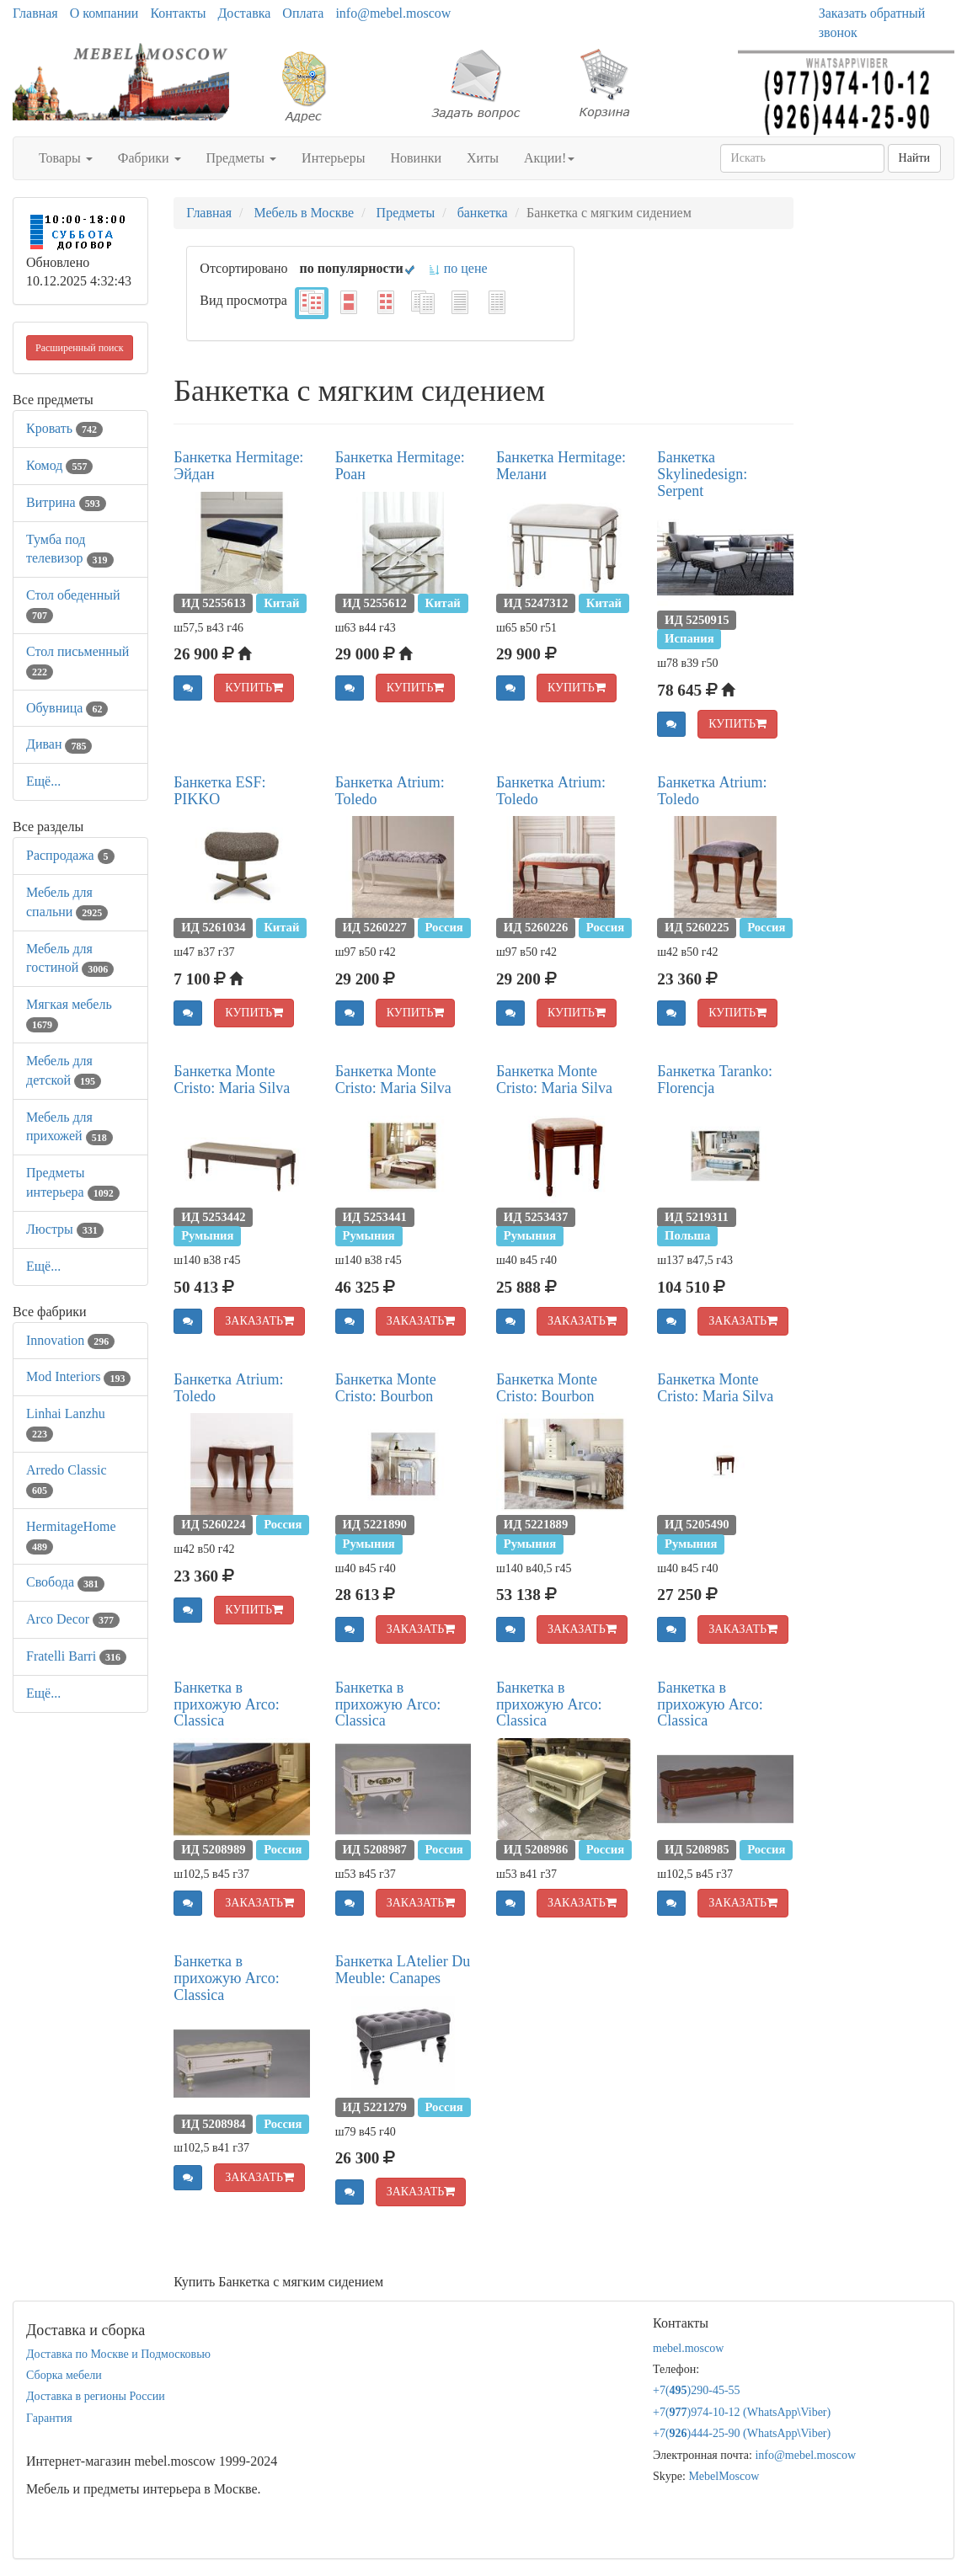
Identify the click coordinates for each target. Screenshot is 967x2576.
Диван (59, 744)
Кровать (64, 428)
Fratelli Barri (76, 1656)
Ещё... (43, 781)
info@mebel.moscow (393, 13)
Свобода (65, 1582)
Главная (35, 13)
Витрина (66, 502)
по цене (458, 268)
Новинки (415, 158)
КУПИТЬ (254, 687)
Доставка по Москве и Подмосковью (118, 2354)
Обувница (67, 708)
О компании (104, 13)
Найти (914, 158)
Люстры (65, 1229)
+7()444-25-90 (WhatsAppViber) (742, 2433)
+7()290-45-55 (696, 2390)
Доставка (243, 13)
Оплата (302, 13)
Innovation (70, 1340)
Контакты (178, 13)
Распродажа (70, 855)
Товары (66, 158)
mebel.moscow (688, 2348)
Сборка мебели (64, 2375)
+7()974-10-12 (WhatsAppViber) (742, 2412)
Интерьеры (333, 158)
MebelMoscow (723, 2476)
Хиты (483, 158)
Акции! (549, 158)
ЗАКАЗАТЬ (259, 1321)
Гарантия (49, 2418)
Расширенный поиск (79, 348)
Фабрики (149, 158)
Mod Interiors (78, 1376)
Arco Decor (73, 1619)
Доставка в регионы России (95, 2396)
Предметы (241, 158)
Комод (59, 465)
